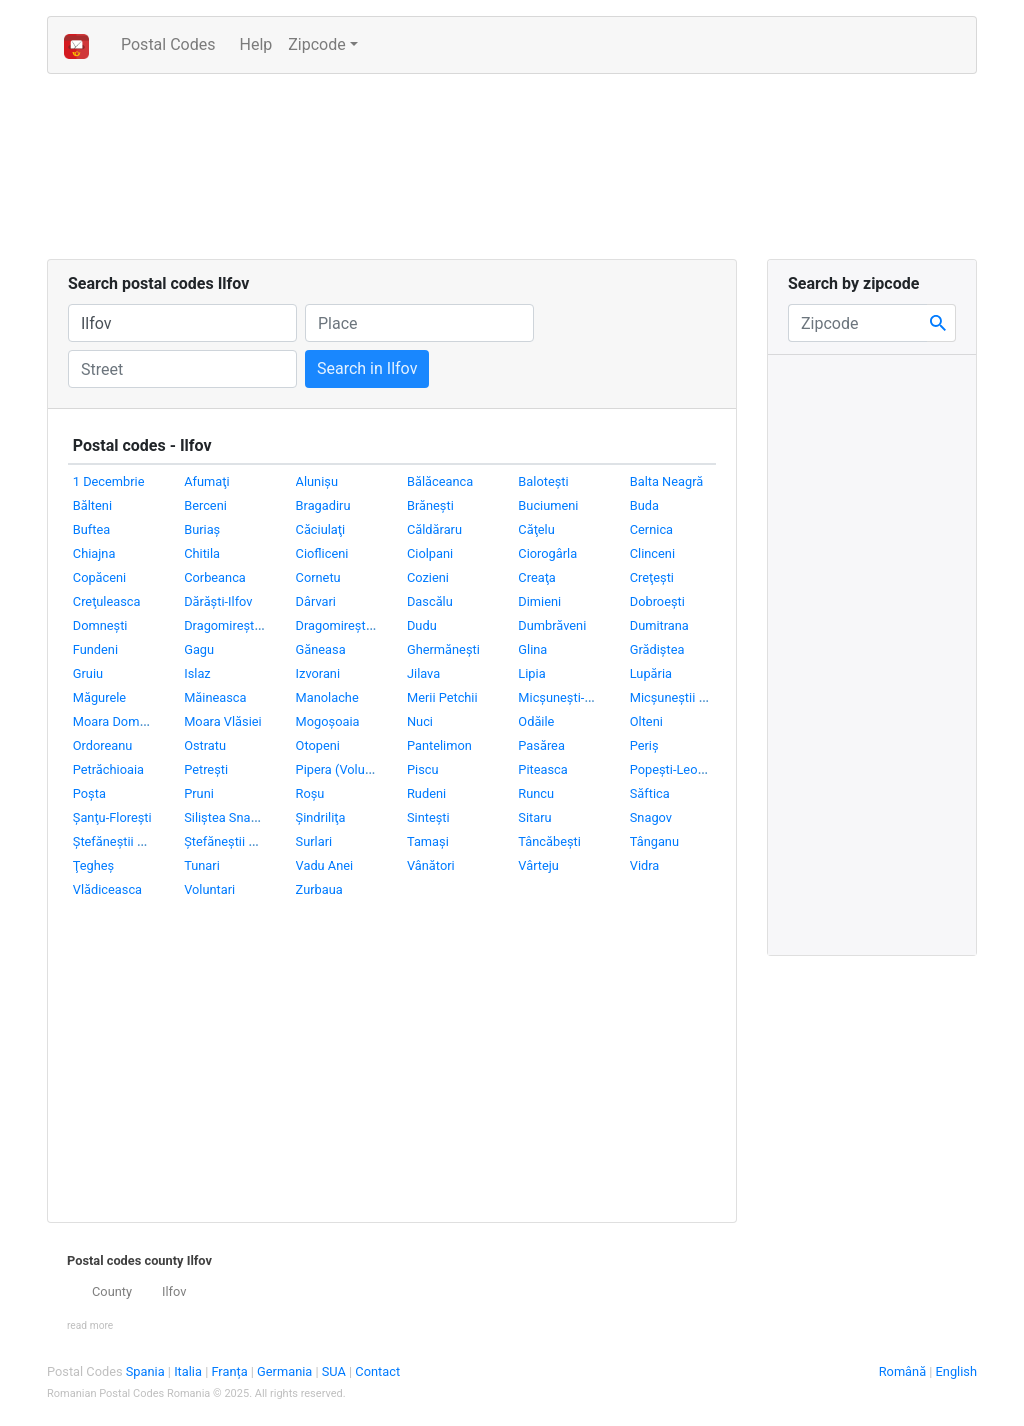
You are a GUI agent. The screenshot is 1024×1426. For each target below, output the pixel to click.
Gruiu (88, 673)
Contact (377, 1371)
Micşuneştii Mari (677, 697)
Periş (644, 745)
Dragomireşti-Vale (346, 625)
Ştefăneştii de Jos (124, 841)
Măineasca (215, 697)
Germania (286, 1371)
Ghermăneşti (443, 649)
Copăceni (99, 577)
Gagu (199, 649)
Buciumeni (548, 505)
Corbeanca (215, 577)
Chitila (202, 553)
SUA (335, 1371)
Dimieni (539, 601)
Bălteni (92, 505)
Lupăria (651, 673)
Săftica (650, 793)
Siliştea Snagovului (237, 817)
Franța (230, 1371)
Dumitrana (659, 625)
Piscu (423, 769)
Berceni (205, 505)
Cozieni (428, 577)
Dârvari (316, 601)
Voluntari (209, 889)
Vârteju (538, 865)
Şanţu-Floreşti (112, 817)
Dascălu (430, 601)
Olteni (646, 721)
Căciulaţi (321, 529)
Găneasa (321, 649)
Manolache (327, 697)
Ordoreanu (103, 745)
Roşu (310, 793)
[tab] (392, 1292)
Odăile (536, 721)
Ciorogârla (547, 553)
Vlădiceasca (107, 889)
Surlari (314, 841)
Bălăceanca (440, 481)
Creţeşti (652, 577)
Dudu (422, 625)
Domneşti (100, 625)
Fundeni (95, 649)
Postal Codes (176, 43)
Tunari (202, 865)
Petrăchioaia (108, 769)
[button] (90, 1324)
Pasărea (541, 745)
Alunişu (317, 481)
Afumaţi (206, 481)
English (956, 1371)
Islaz (197, 673)
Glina (532, 649)
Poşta (89, 793)
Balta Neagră (666, 481)
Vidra (645, 865)
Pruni (199, 793)
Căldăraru (434, 529)
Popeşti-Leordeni (678, 769)
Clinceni (652, 553)
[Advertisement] (429, 170)
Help (255, 44)
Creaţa (536, 577)
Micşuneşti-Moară (569, 697)
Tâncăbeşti (549, 841)
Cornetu (318, 577)
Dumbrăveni (552, 625)
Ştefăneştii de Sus (235, 841)
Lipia (531, 673)
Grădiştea (657, 649)
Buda (644, 505)
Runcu (536, 793)
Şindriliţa (321, 817)
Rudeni (426, 793)
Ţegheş (93, 865)
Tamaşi (428, 841)
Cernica (651, 529)
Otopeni (318, 745)
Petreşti (206, 769)
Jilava (423, 673)
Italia (189, 1371)
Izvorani (318, 673)
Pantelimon (439, 745)
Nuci (420, 721)
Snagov (651, 817)
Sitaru (534, 817)
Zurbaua (319, 889)
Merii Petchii (442, 697)
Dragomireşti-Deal (235, 625)
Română (902, 1371)
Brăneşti (430, 505)
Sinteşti (428, 817)
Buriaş (202, 529)
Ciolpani (430, 553)
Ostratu (205, 745)
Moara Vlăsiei (223, 721)
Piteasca (542, 769)
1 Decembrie (109, 481)
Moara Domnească (127, 721)
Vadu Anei (325, 865)
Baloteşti (543, 481)
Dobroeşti (657, 601)
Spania (147, 1371)
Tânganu (654, 841)
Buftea (91, 529)
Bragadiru (323, 505)
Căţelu (536, 529)
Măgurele (99, 697)
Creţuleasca (107, 601)
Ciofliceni (322, 553)
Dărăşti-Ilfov (218, 601)
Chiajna (94, 553)
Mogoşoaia (328, 721)
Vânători (431, 865)
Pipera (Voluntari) (345, 769)
